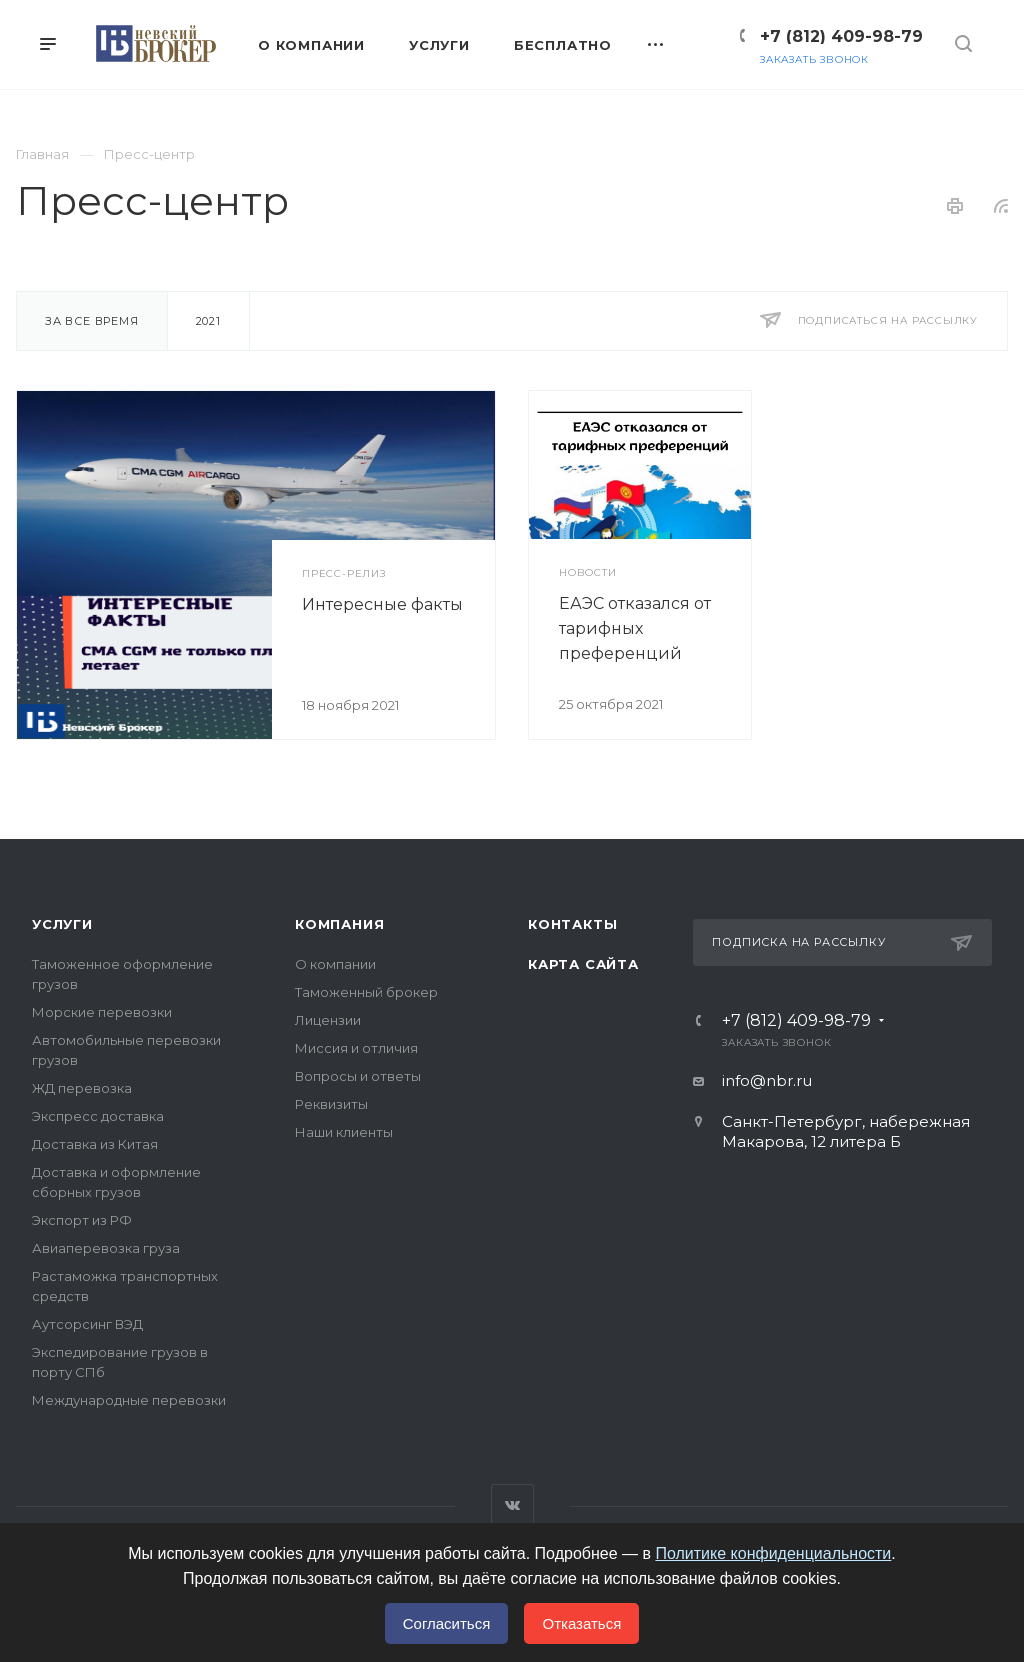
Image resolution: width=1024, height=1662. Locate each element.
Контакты (572, 924)
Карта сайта (583, 964)
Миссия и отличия (356, 1048)
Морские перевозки (102, 1012)
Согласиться (447, 1623)
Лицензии (328, 1020)
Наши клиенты (344, 1132)
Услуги (62, 924)
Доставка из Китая (95, 1144)
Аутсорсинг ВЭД (87, 1324)
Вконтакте (512, 1505)
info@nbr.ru (767, 1080)
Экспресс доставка (98, 1116)
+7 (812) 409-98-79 (841, 36)
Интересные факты (382, 604)
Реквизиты (331, 1104)
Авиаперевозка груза (106, 1248)
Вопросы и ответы (358, 1076)
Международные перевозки (129, 1400)
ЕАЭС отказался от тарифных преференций (635, 628)
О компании (335, 964)
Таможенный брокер (366, 992)
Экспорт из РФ (82, 1220)
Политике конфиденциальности (773, 1553)
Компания (339, 924)
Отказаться (581, 1623)
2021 (208, 321)
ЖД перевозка (82, 1088)
